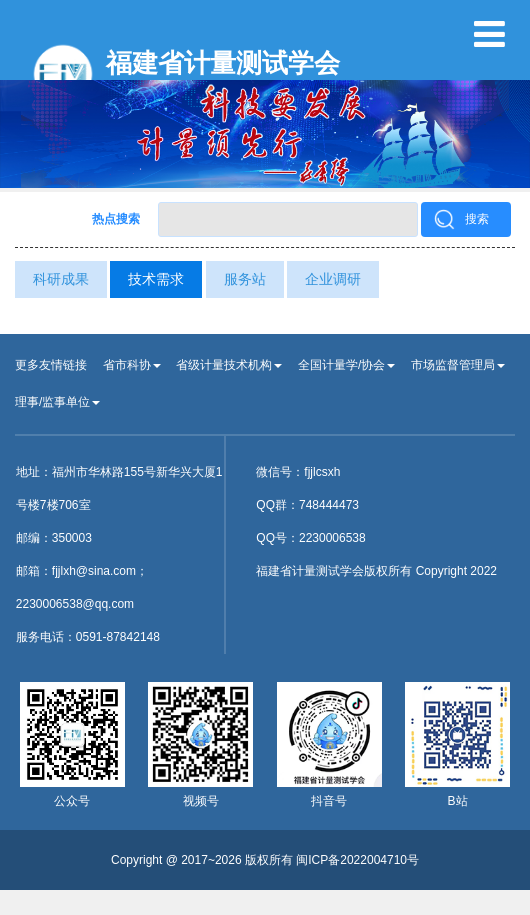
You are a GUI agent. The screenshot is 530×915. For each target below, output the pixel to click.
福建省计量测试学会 (223, 63)
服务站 (245, 279)
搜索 (477, 219)
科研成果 (61, 279)
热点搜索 (116, 219)
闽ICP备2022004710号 (357, 860)
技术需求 (156, 279)
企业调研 (333, 279)
